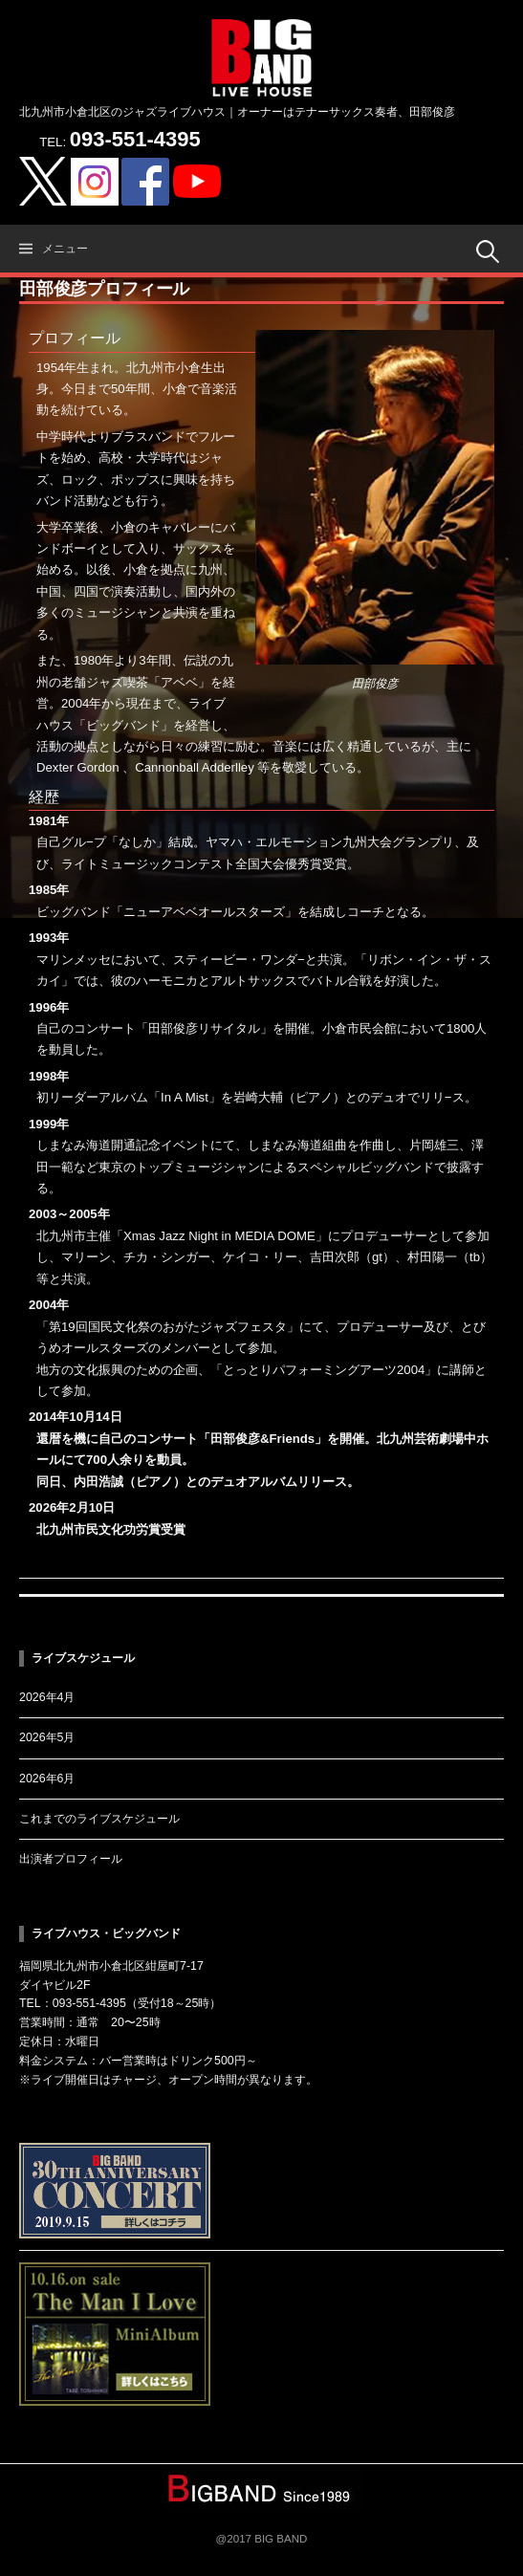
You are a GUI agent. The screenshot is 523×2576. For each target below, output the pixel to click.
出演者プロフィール (70, 1859)
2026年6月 (47, 1778)
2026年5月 (47, 1737)
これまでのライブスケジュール (99, 1818)
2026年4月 (47, 1697)
